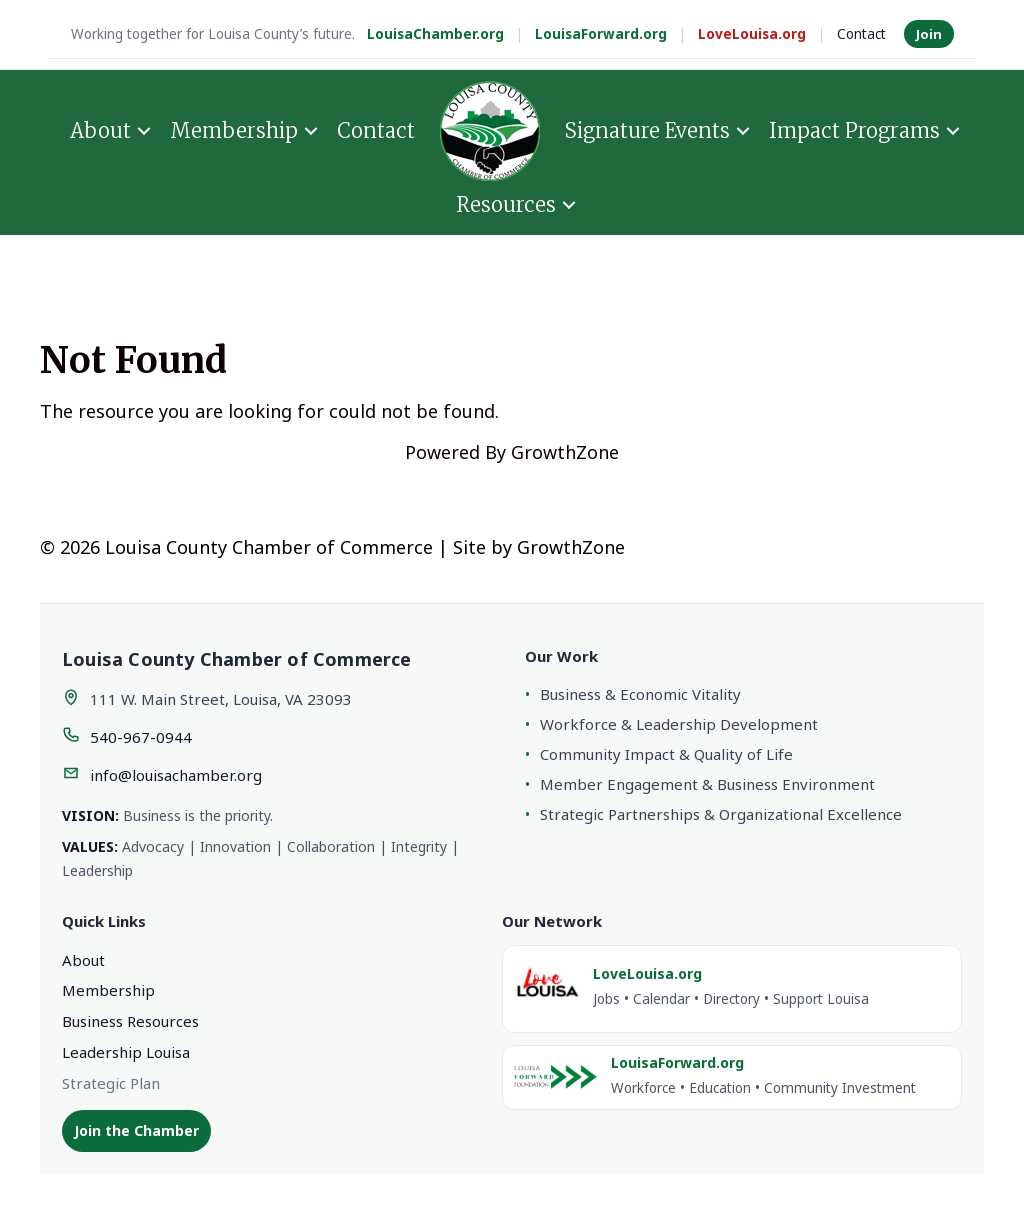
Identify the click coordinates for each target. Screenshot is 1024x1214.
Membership (234, 130)
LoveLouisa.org (752, 34)
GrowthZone (565, 452)
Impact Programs (854, 130)
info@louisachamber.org (176, 775)
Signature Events (647, 130)
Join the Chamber (136, 1130)
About (100, 130)
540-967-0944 (141, 737)
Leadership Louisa (126, 1052)
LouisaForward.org (601, 34)
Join (929, 34)
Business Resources (130, 1021)
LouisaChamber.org (435, 34)
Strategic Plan (111, 1083)
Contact (861, 34)
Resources (506, 204)
